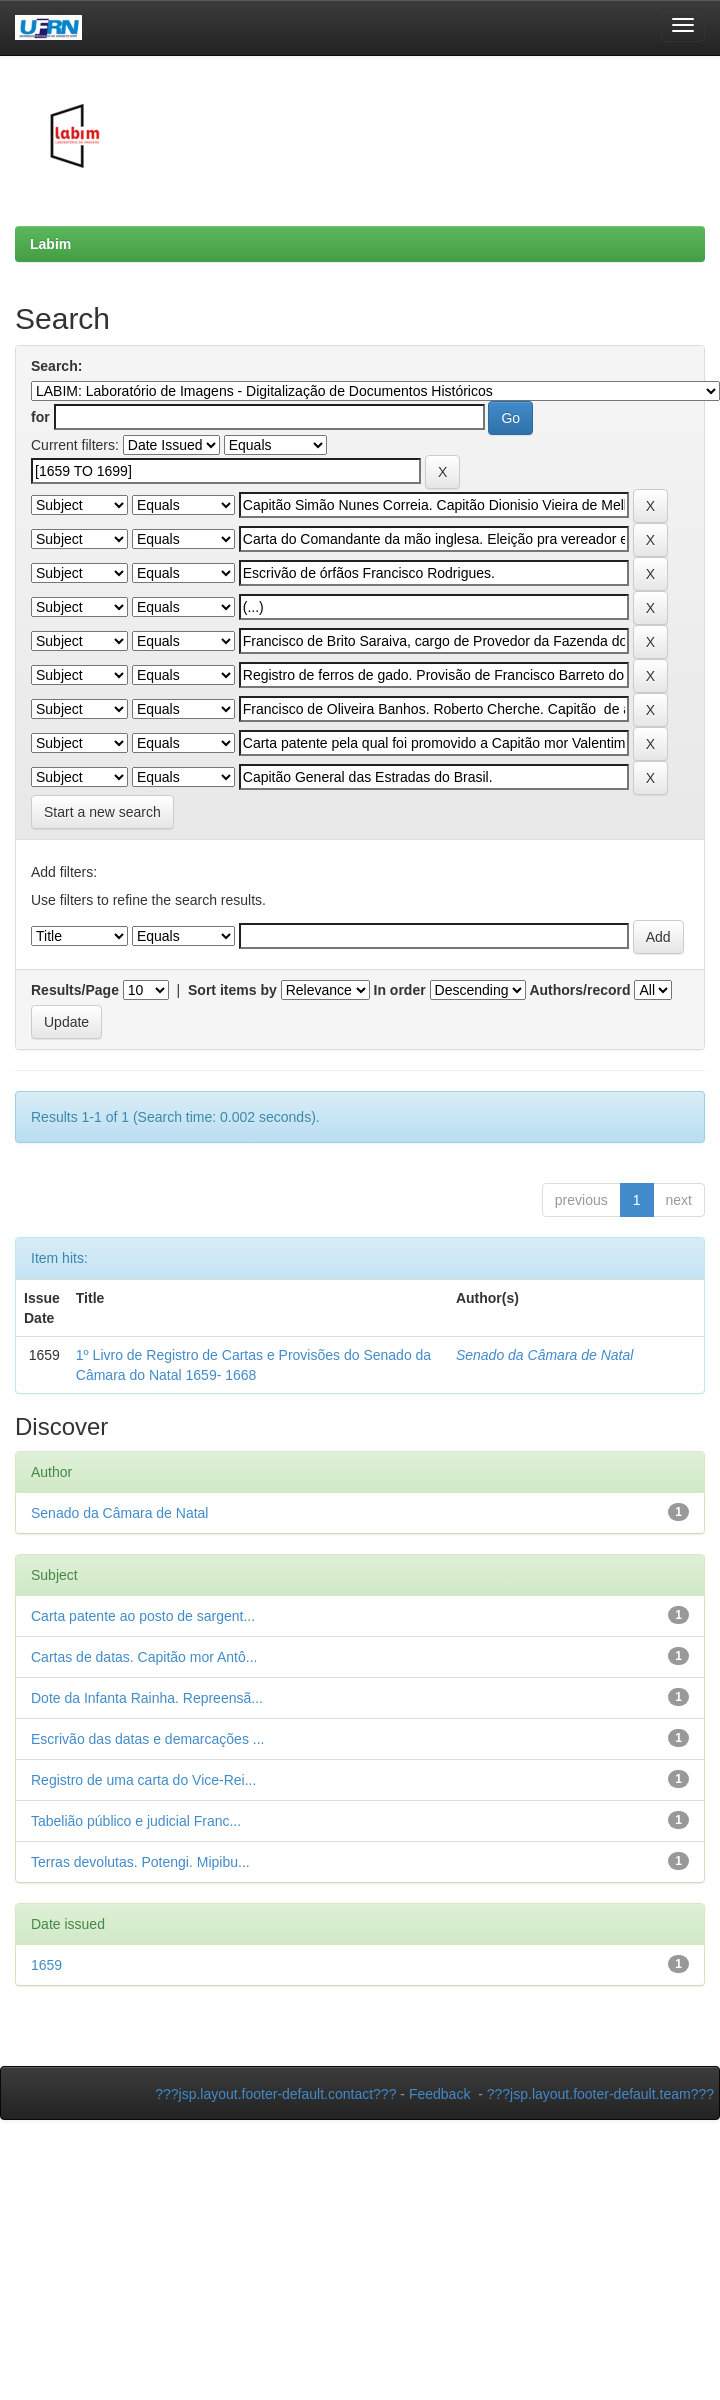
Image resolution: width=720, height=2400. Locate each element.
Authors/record (579, 990)
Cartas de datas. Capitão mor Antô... (144, 1657)
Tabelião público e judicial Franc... (136, 1821)
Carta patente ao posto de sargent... (143, 1616)
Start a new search (102, 812)
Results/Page (75, 990)
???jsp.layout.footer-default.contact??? (275, 2094)
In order (400, 990)
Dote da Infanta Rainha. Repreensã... (147, 1698)
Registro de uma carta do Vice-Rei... (143, 1780)
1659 (46, 1965)
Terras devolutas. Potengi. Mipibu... (140, 1862)
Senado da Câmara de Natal (544, 1355)
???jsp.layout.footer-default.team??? (600, 2094)
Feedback (439, 2094)
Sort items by (232, 990)
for (40, 417)
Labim (50, 244)
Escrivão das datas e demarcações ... (147, 1739)
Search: (56, 366)
